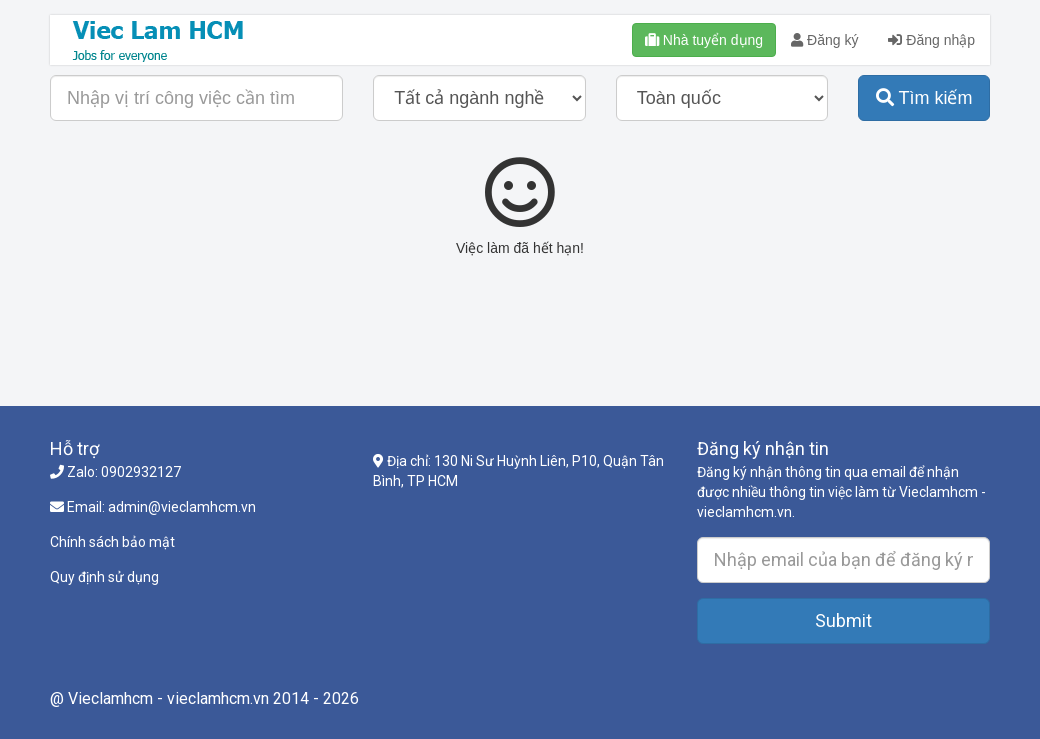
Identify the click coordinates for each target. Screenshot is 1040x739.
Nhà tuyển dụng (704, 40)
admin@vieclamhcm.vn (182, 507)
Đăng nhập (931, 40)
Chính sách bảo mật (112, 542)
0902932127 (141, 472)
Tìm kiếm (924, 98)
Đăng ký (824, 40)
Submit (843, 620)
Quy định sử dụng (104, 577)
